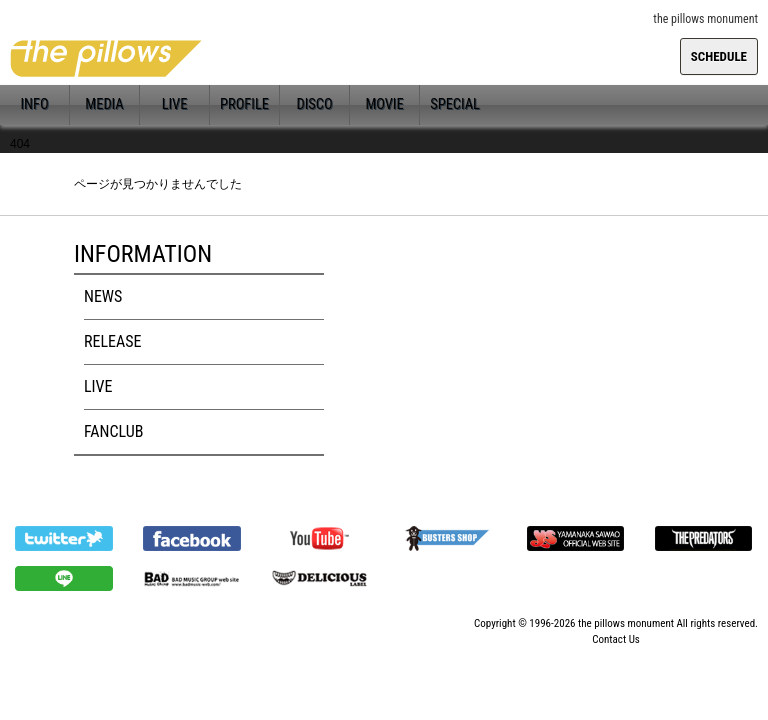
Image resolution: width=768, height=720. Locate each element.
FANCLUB (113, 431)
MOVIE (384, 104)
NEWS (103, 296)
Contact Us (616, 639)
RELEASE (112, 341)
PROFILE (244, 104)
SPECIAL (455, 104)
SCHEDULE (719, 56)
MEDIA (104, 104)
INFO (34, 104)
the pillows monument (626, 623)
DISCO (314, 104)
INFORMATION (143, 254)
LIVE (175, 104)
